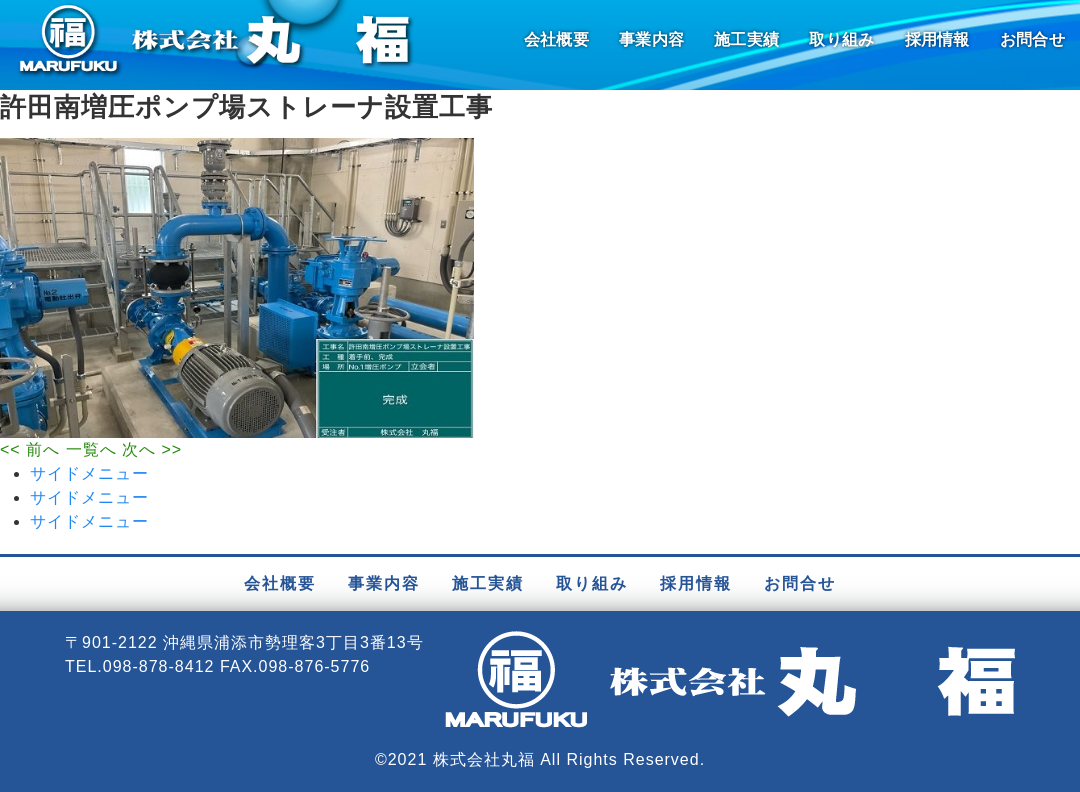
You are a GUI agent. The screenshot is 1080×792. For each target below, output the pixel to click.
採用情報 (937, 39)
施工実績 (746, 39)
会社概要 (556, 39)
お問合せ (1032, 39)
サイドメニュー (89, 473)
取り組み (841, 39)
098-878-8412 (159, 666)
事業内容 (651, 39)
